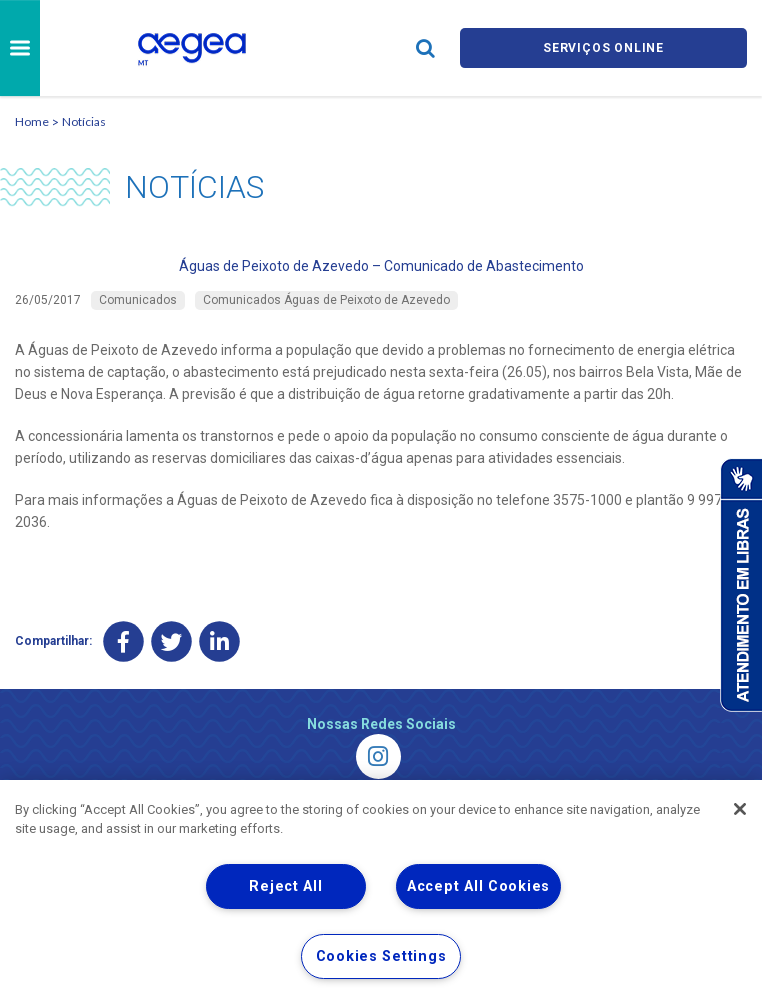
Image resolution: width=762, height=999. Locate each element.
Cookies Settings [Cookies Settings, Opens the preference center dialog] (381, 956)
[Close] (740, 809)
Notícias (84, 121)
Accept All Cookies (478, 886)
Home (32, 121)
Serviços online (603, 47)
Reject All (285, 886)
